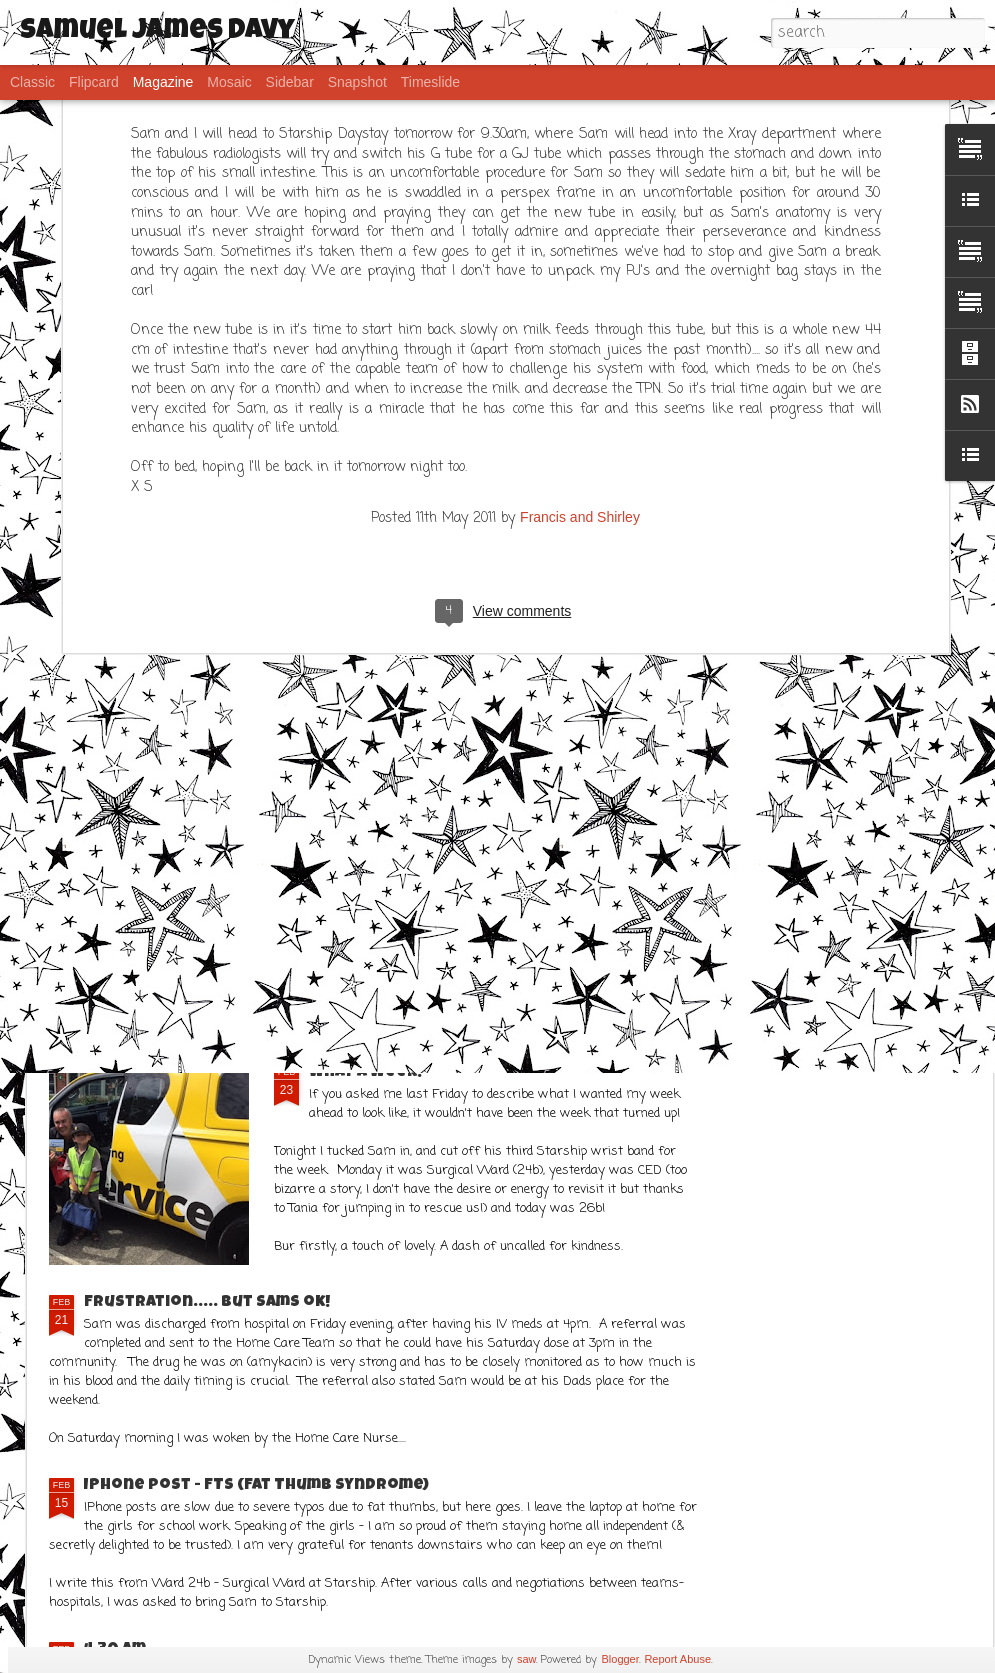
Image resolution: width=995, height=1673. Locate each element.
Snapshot (357, 82)
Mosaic (229, 82)
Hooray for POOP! (397, 567)
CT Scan (341, 736)
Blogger (620, 1659)
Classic (32, 82)
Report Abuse (677, 1659)
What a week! (365, 1073)
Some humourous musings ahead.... (869, 575)
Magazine (163, 82)
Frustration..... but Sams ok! (207, 1303)
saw (527, 1659)
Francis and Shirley (580, 183)
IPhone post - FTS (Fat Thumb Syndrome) (256, 1486)
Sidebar (290, 82)
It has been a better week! (199, 966)
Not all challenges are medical (639, 575)
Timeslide (430, 82)
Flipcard (94, 82)
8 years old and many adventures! (163, 575)
